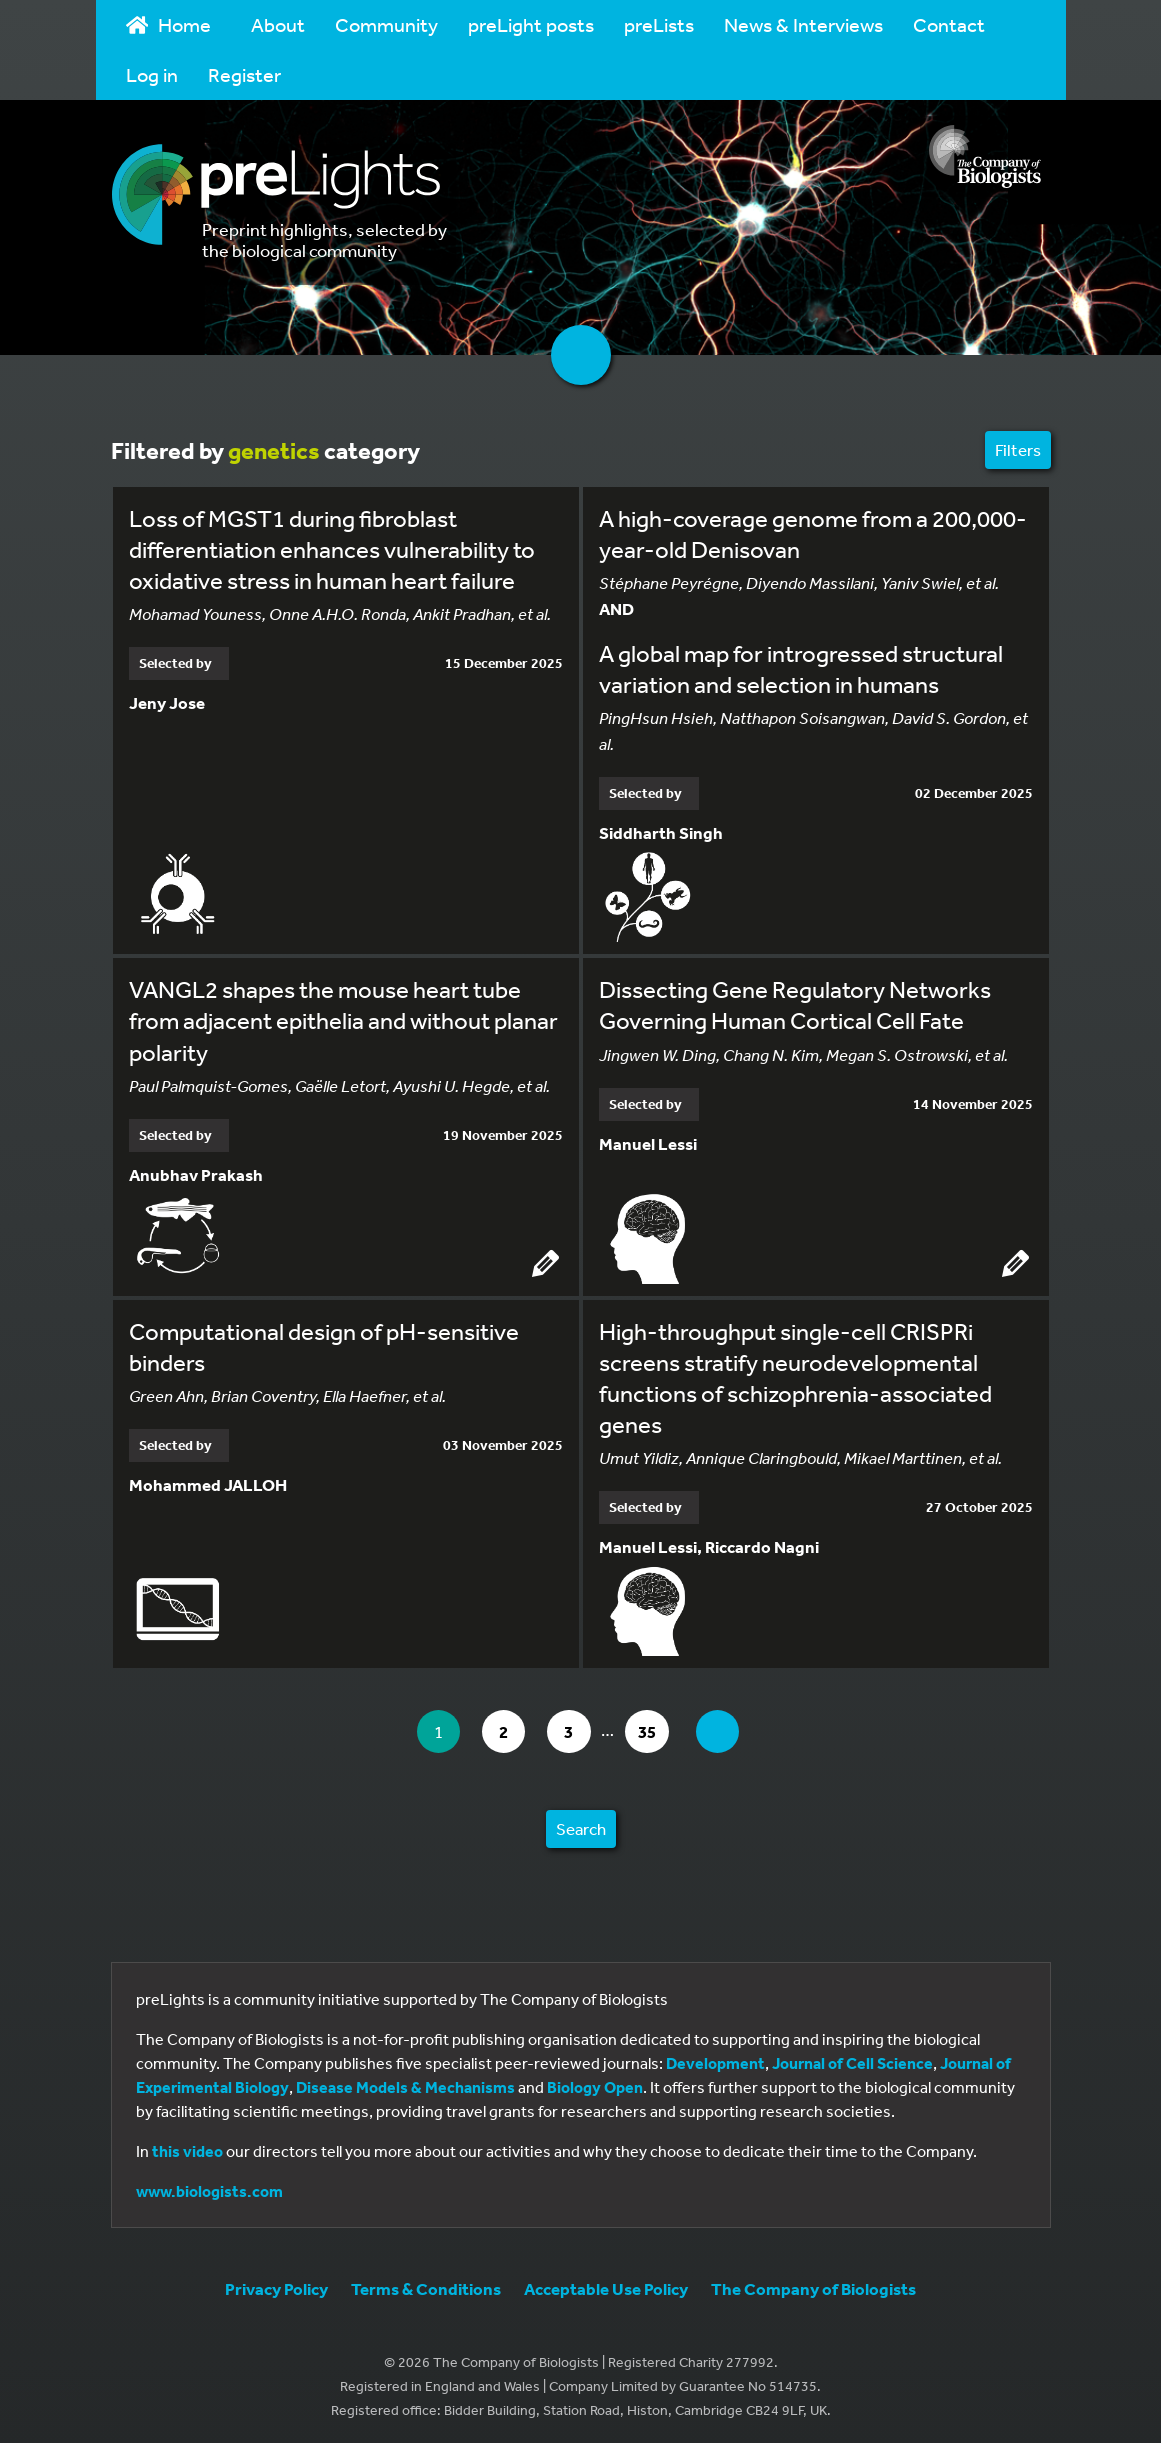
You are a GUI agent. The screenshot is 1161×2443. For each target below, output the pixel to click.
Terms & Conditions (426, 2285)
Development (715, 2060)
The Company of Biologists (813, 2285)
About (278, 24)
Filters (1018, 449)
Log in (152, 74)
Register (244, 74)
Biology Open (595, 2084)
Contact (949, 24)
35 (658, 1727)
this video (187, 2148)
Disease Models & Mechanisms (405, 2084)
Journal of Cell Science (852, 2060)
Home (169, 24)
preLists (659, 24)
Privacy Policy (276, 2285)
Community (386, 24)
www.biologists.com (209, 2188)
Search (581, 1825)
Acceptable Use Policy (606, 2285)
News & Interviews (803, 24)
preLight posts (531, 24)
